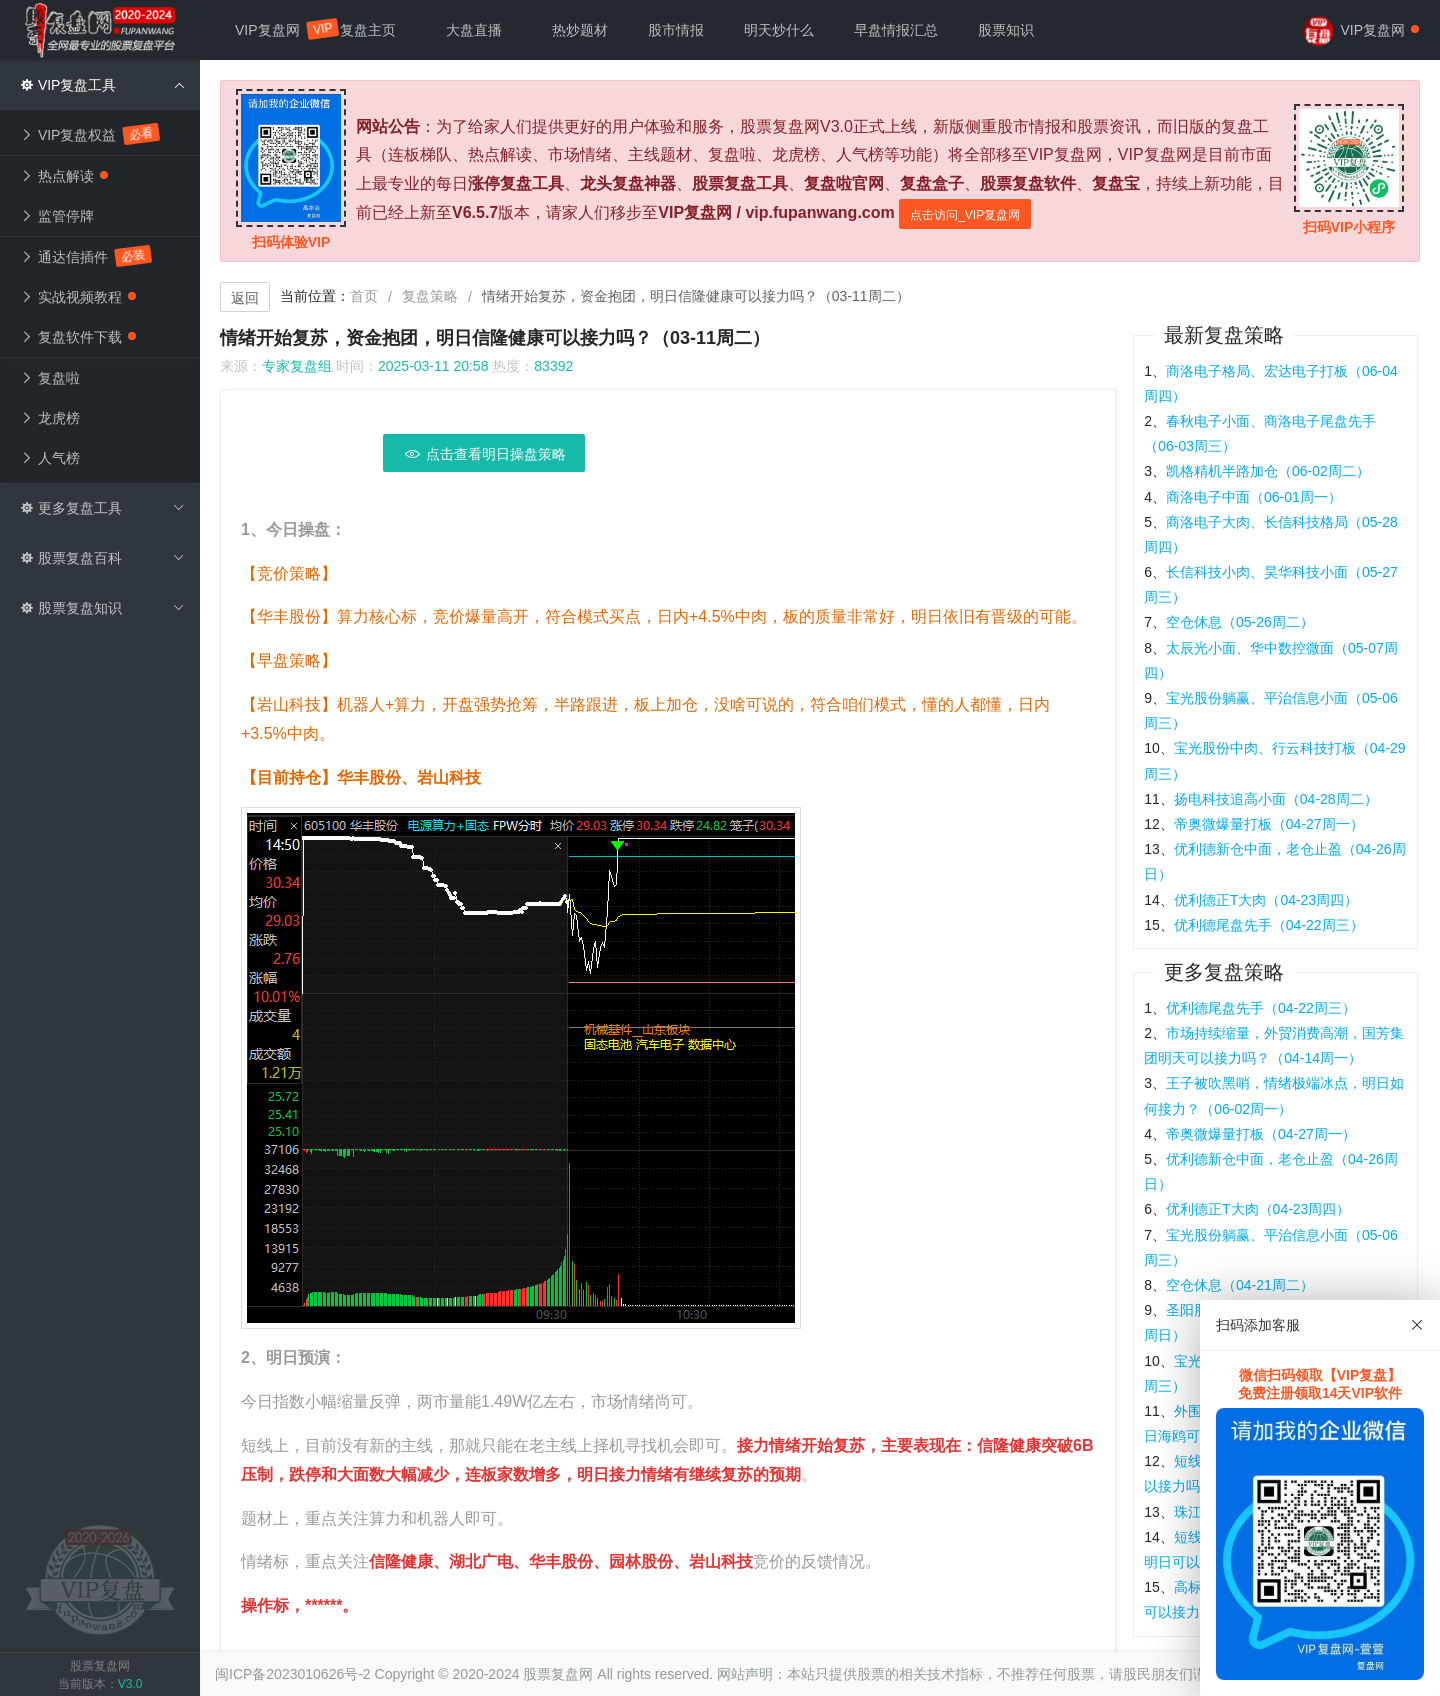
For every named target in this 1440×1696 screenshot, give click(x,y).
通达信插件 (85, 256)
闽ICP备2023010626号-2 (293, 1674)
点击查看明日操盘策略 (484, 454)
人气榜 (50, 458)
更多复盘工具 (102, 508)
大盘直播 (474, 30)
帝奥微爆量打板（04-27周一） (1269, 824)
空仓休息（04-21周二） (1240, 1285)
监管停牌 (57, 216)
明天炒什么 (779, 30)
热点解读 (64, 176)
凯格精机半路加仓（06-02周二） (1268, 471)
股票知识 (1006, 30)
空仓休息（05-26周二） (1240, 622)
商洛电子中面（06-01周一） (1254, 497)
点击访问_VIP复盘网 (965, 215)
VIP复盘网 (277, 29)
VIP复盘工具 (102, 85)
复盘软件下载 (78, 337)
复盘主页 (368, 30)
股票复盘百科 (102, 558)
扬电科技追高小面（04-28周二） (1276, 799)
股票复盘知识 (102, 608)
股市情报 (676, 30)
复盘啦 (50, 378)
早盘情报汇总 (896, 30)
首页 (364, 296)
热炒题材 (580, 30)
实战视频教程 (78, 297)
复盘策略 (430, 296)
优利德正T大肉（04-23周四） (1266, 900)
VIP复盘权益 (89, 134)
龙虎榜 (50, 418)
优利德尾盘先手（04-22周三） (1269, 925)
